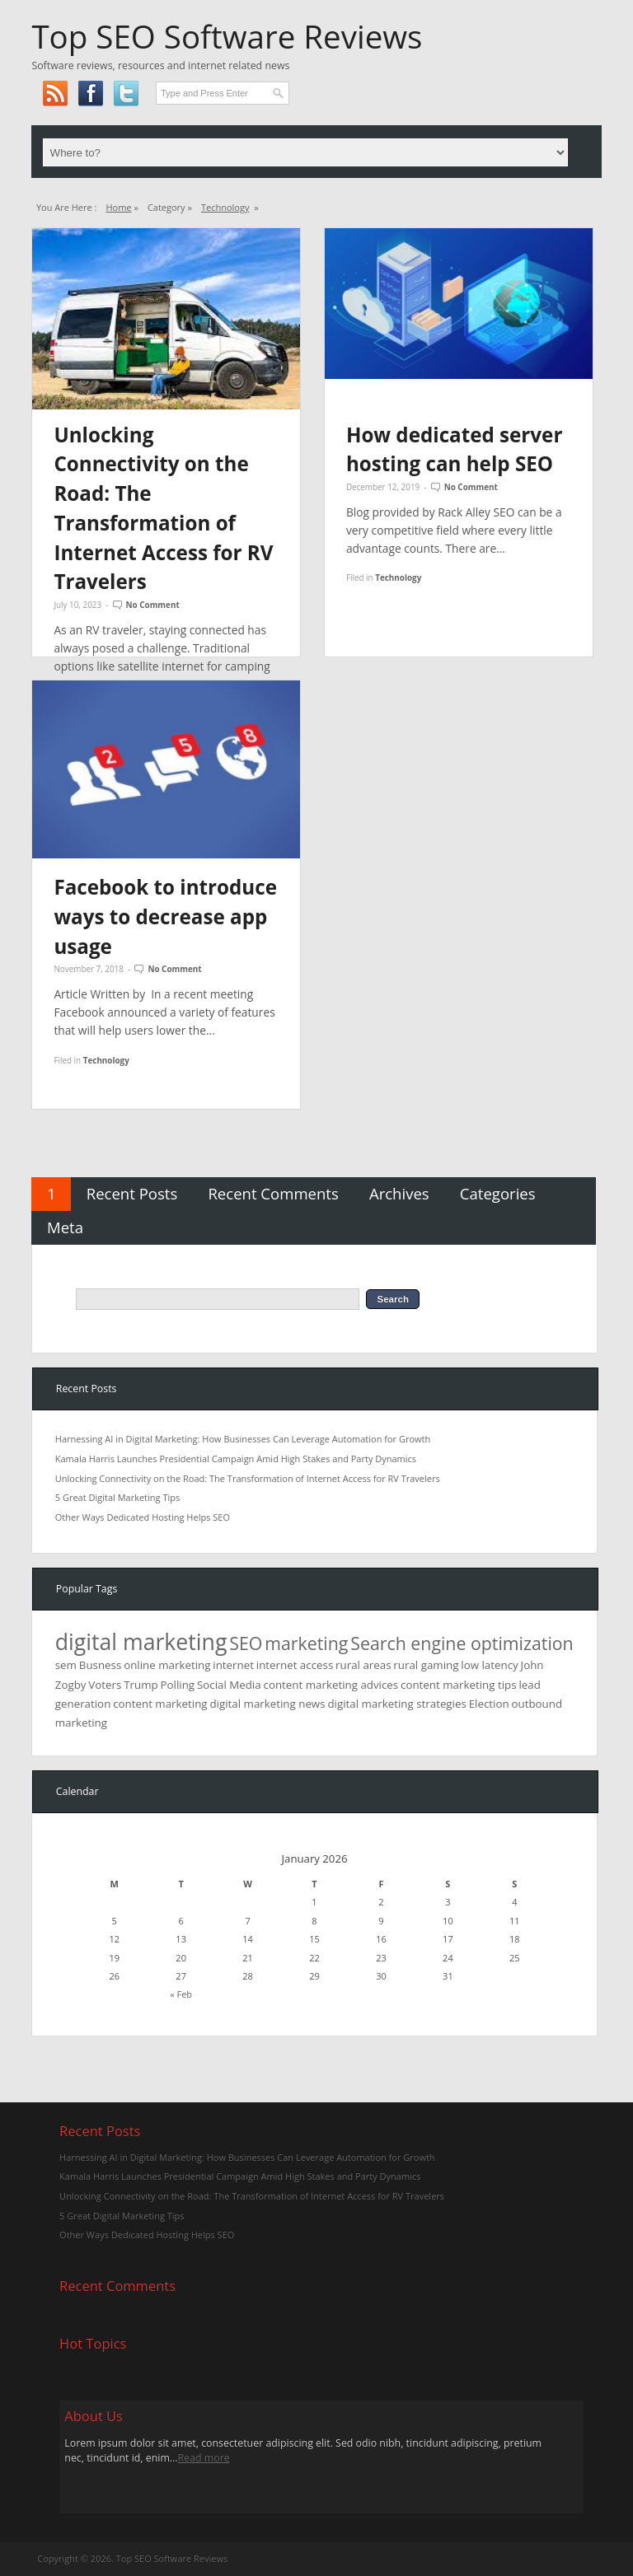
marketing (306, 1643)
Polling (178, 1684)
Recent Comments (273, 1193)
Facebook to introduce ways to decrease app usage (165, 916)
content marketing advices (331, 1684)
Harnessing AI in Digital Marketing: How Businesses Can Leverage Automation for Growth (242, 1439)
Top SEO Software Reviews (226, 36)
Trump (140, 1684)
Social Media (229, 1684)
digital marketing (141, 1642)
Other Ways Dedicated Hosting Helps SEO (142, 1517)
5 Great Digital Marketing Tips (117, 1497)
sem (66, 1664)
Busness (100, 1664)
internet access (294, 1664)
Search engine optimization (461, 1643)
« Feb (181, 1994)
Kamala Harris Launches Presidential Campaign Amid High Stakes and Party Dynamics (235, 1458)
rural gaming (425, 1664)
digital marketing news (267, 1703)
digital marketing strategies (396, 1703)
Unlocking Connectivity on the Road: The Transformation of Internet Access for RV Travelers (247, 1478)
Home (118, 207)
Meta (65, 1227)
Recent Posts (132, 1193)
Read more (204, 2458)
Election (489, 1703)
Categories (498, 1193)
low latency (489, 1664)
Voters (104, 1684)
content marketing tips (459, 1684)
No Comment (153, 604)
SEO (245, 1643)
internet (233, 1664)
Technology (225, 207)
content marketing (160, 1703)
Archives (399, 1193)
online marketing (167, 1664)
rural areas (363, 1664)
